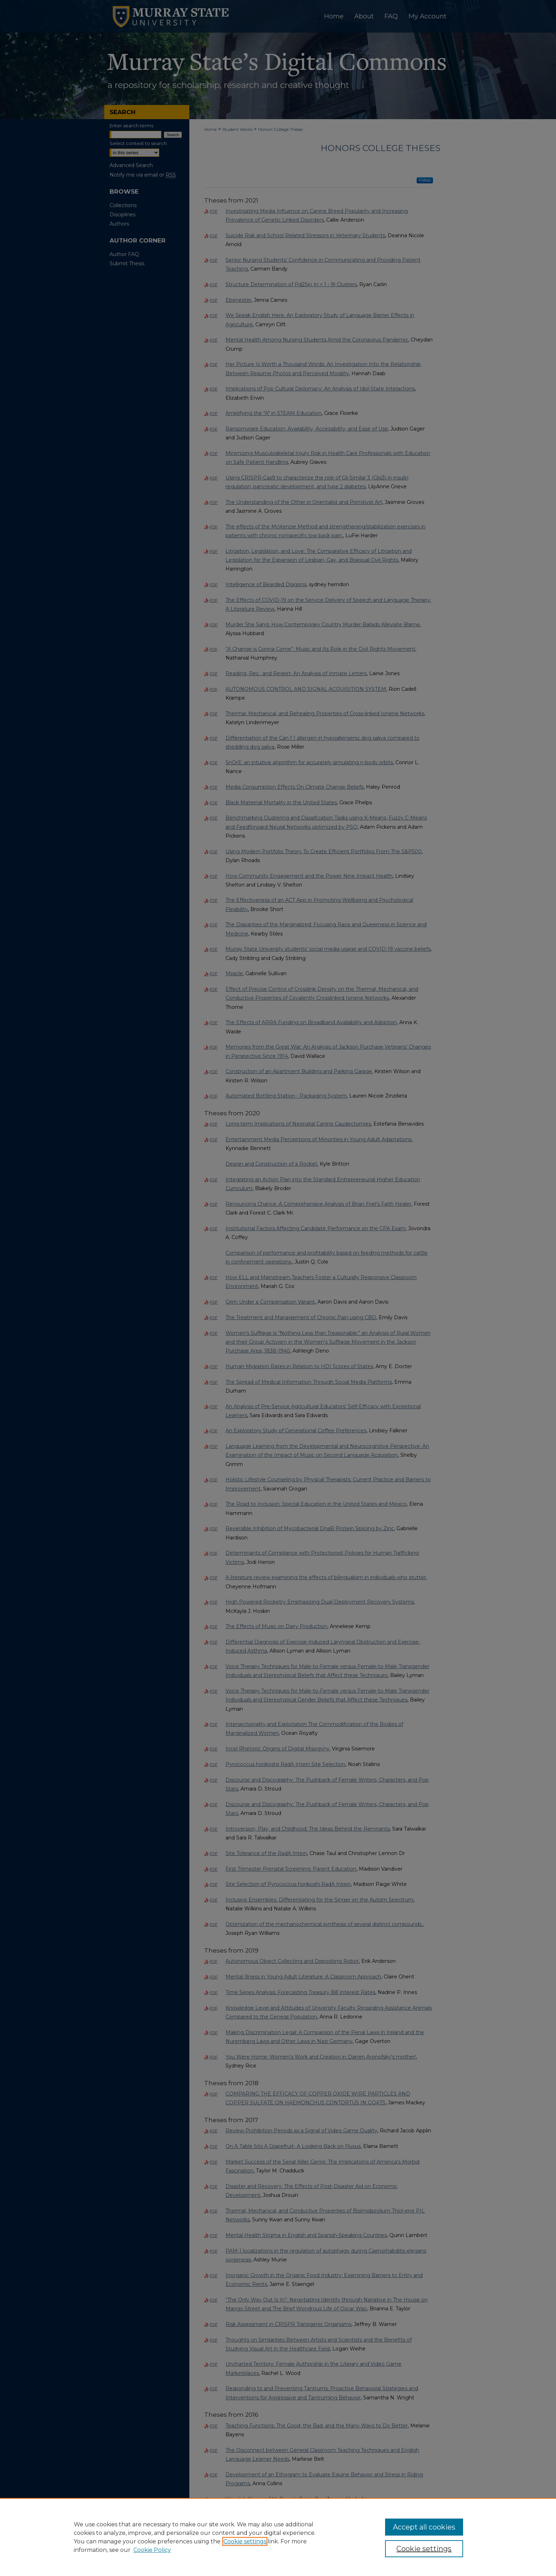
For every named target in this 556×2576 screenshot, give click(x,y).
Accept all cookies (424, 2527)
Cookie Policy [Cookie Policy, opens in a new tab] (152, 2550)
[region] (278, 2537)
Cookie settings (244, 2541)
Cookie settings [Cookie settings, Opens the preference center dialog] (423, 2548)
